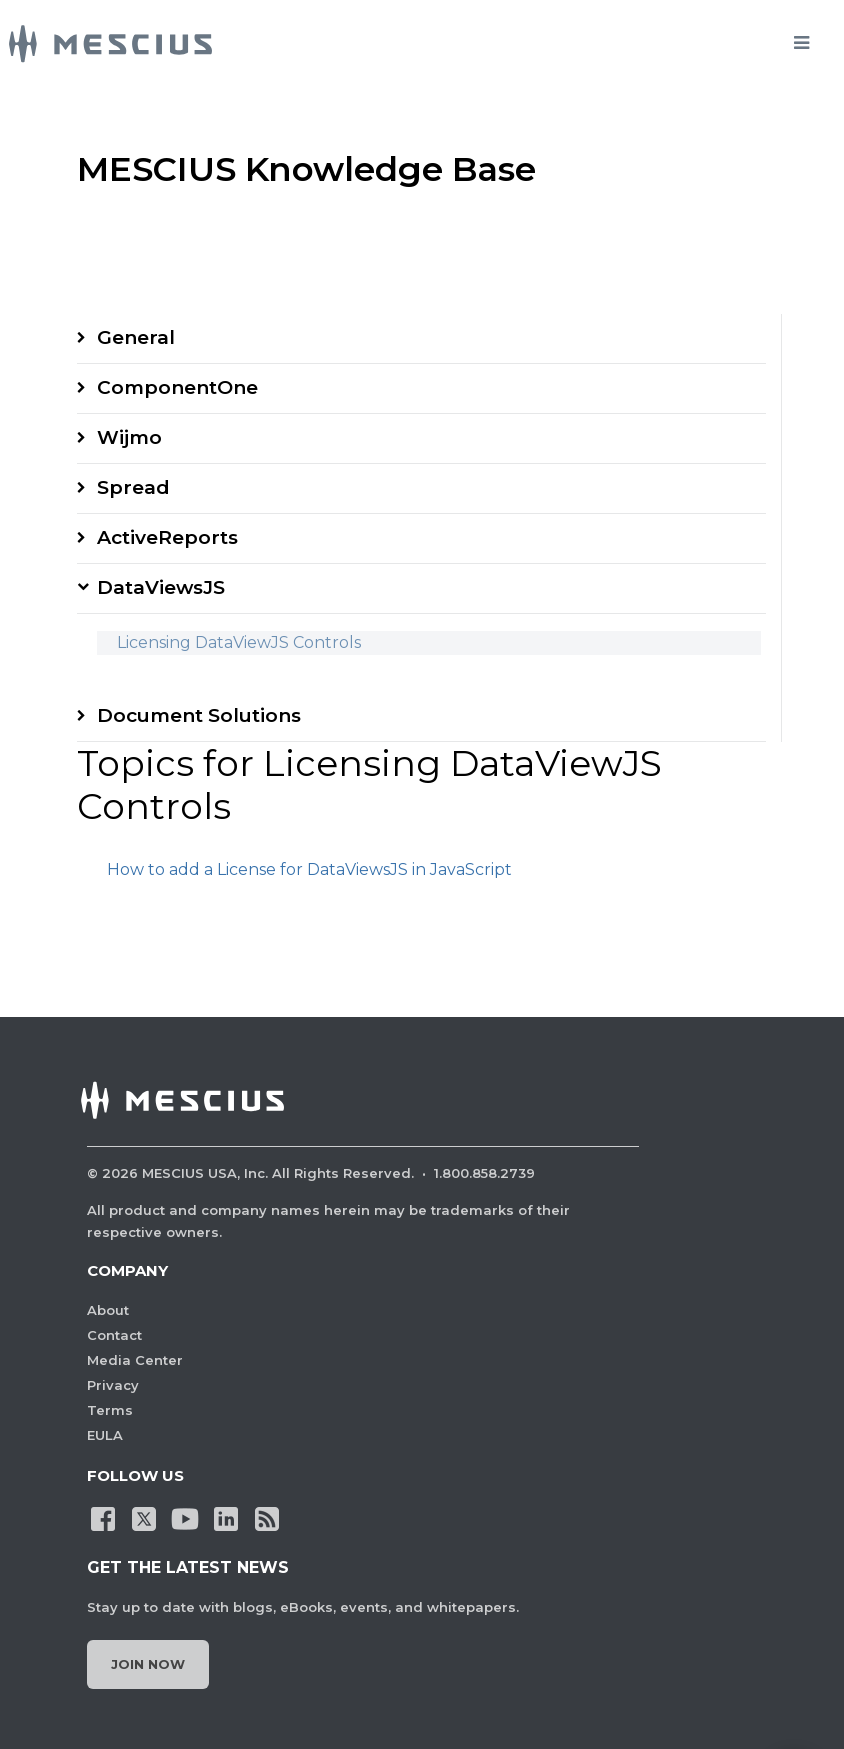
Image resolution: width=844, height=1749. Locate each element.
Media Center (135, 1360)
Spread (133, 487)
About (108, 1310)
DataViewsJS (161, 587)
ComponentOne (177, 387)
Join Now (148, 1664)
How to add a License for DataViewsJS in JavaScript (309, 869)
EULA (105, 1435)
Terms (110, 1410)
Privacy (113, 1385)
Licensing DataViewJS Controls (239, 642)
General (136, 337)
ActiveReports (167, 537)
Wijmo (129, 437)
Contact (114, 1335)
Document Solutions (199, 715)
